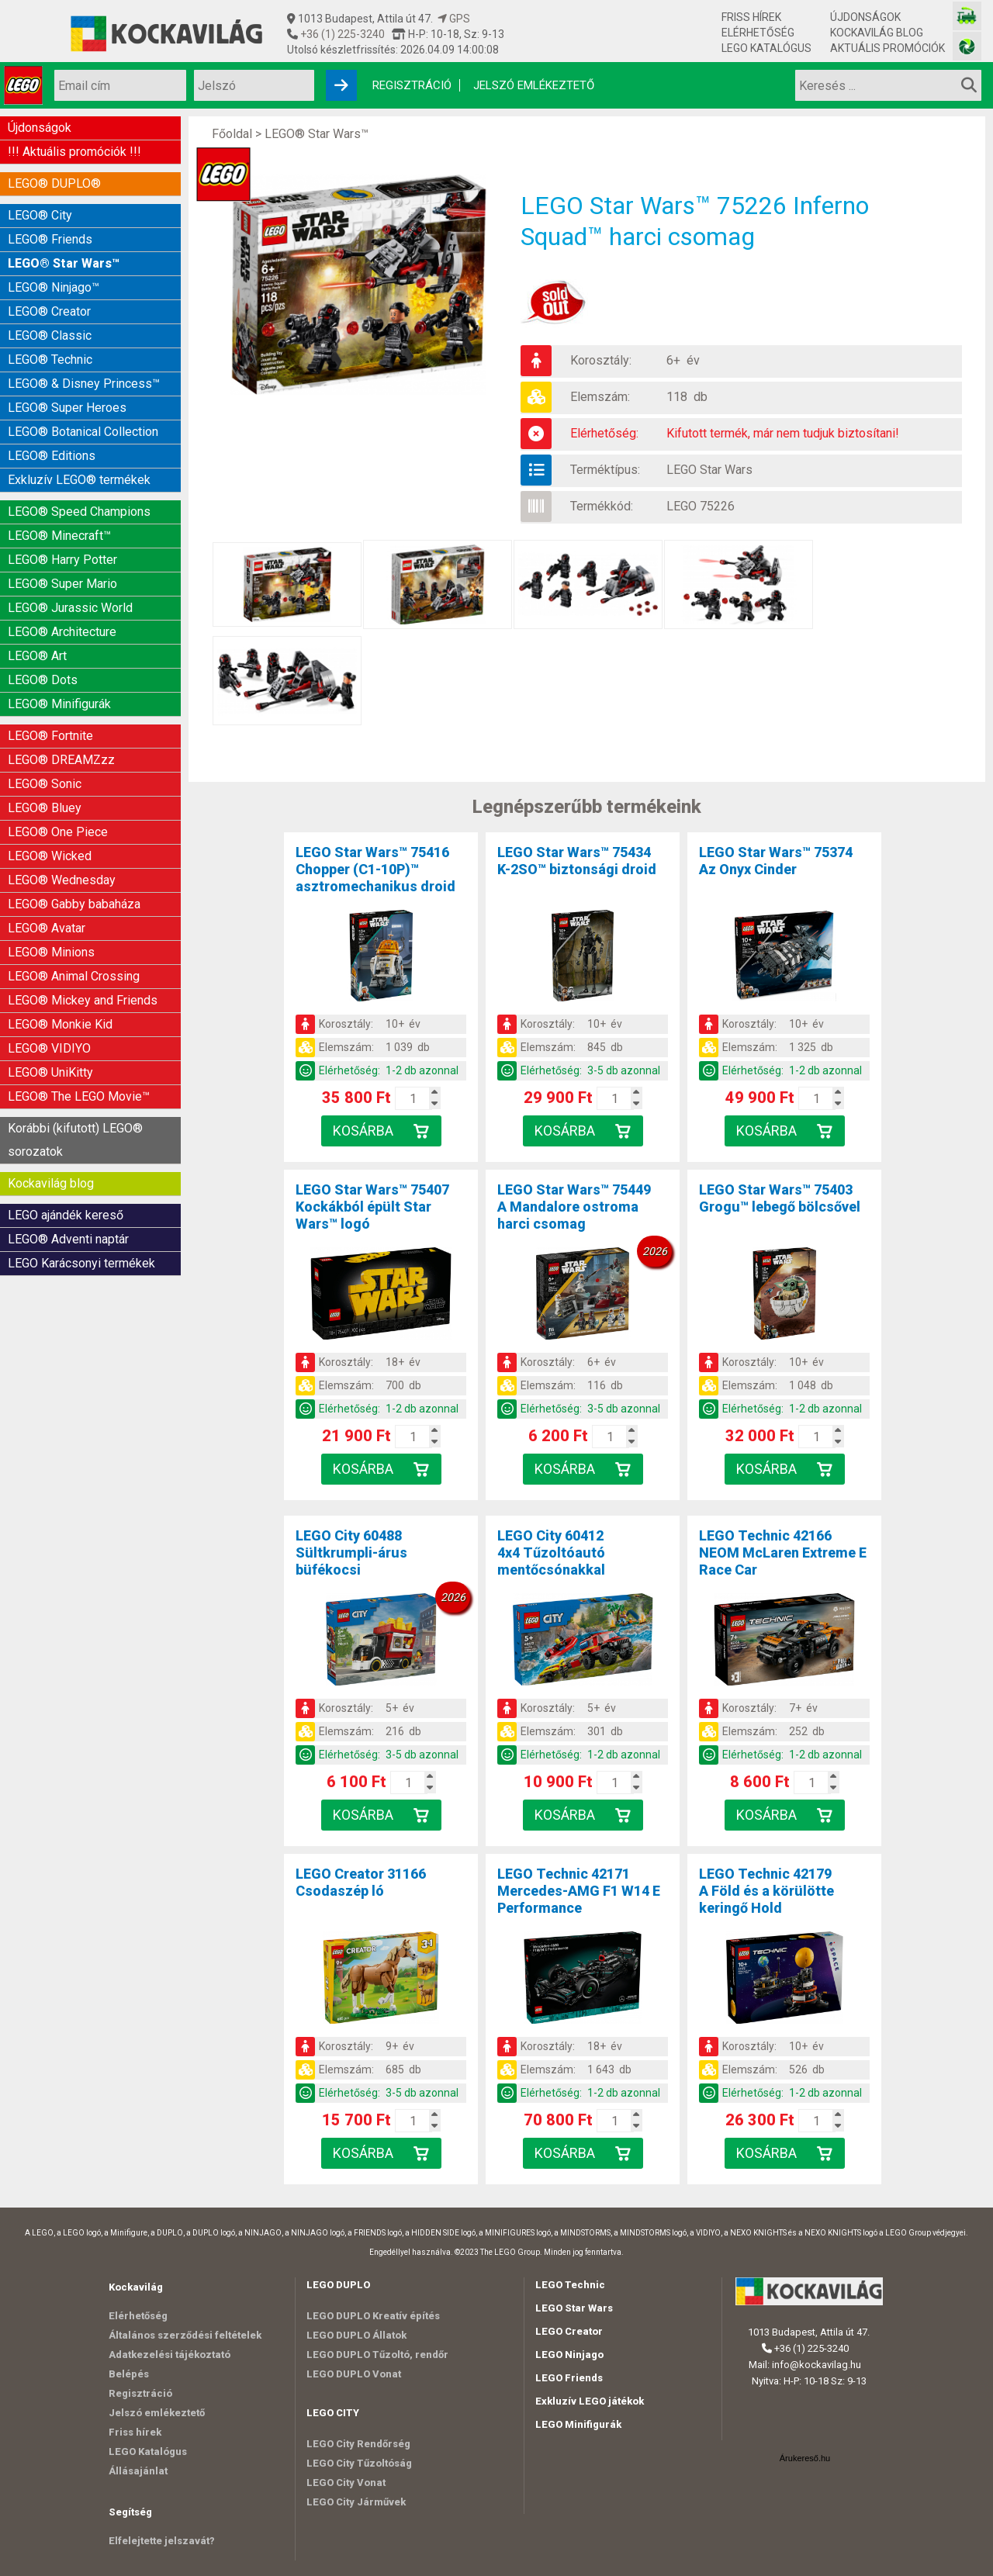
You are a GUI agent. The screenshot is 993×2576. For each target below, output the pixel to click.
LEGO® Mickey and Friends (82, 1000)
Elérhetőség (757, 32)
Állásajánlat (138, 2471)
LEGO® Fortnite (50, 735)
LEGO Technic (570, 2285)
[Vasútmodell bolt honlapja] (967, 16)
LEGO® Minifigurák (59, 704)
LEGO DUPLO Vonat (353, 2374)
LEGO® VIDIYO (49, 1048)
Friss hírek (751, 17)
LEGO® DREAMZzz (61, 759)
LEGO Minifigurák (578, 2424)
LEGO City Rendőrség (358, 2444)
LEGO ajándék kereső (65, 1215)
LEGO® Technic (50, 359)
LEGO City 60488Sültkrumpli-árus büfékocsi (351, 1552)
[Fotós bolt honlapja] (967, 46)
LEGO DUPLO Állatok (356, 2335)
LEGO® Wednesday (62, 880)
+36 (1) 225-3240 (341, 34)
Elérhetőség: (604, 433)
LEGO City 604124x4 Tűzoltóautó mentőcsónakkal (551, 1552)
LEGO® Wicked (50, 856)
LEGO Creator (569, 2331)
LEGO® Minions (51, 952)
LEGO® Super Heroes (67, 407)
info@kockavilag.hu (816, 2364)
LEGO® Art (37, 655)
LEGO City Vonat (346, 2482)
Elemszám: (600, 396)
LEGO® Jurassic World (70, 607)
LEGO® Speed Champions (79, 511)
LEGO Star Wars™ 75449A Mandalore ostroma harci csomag (574, 1206)
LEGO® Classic (50, 335)
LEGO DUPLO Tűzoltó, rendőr (377, 2354)
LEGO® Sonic (44, 783)
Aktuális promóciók (887, 48)
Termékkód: (601, 506)
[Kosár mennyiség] (413, 1098)
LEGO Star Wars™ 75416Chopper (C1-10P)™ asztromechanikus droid (375, 869)
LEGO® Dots (43, 680)
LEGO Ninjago (569, 2354)
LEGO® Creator (49, 311)
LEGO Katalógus (766, 48)
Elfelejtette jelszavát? (162, 2541)
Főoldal (232, 133)
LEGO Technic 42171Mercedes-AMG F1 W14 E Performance (578, 1890)
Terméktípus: (605, 469)
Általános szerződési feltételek (185, 2335)
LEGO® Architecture (62, 631)
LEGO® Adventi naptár (68, 1239)
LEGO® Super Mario (62, 583)
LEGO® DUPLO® (54, 183)
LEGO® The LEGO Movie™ (79, 1096)
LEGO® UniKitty (50, 1072)
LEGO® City (40, 215)
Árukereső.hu (805, 2458)
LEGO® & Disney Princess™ (84, 383)
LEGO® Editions (51, 455)
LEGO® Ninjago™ (53, 287)
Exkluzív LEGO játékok (589, 2401)
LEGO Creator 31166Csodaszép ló (361, 1882)
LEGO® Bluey (44, 807)
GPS (454, 18)
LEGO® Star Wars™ (63, 263)
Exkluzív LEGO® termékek (79, 479)
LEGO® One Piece (58, 832)
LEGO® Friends (50, 239)
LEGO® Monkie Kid (60, 1024)
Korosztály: (600, 360)
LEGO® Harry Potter (62, 559)
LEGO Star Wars (709, 469)
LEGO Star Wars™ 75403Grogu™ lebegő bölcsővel (779, 1198)
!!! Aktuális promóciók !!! (74, 151)
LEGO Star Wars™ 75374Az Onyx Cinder (776, 860)
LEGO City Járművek (356, 2502)
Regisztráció (412, 85)
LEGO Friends (569, 2378)
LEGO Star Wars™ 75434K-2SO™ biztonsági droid (576, 860)
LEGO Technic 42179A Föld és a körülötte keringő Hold (766, 1890)
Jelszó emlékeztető (533, 85)
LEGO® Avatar (46, 928)
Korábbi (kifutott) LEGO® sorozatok (75, 1140)
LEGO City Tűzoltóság (359, 2463)
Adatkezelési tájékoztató (169, 2354)
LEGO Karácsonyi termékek (81, 1263)
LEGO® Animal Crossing (74, 976)
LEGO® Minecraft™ (59, 535)
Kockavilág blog (876, 32)
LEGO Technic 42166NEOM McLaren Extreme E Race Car (783, 1552)
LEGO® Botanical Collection (83, 431)
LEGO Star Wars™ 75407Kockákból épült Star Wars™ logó (372, 1206)
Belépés (129, 2374)
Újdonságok (865, 17)
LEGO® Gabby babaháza (74, 904)
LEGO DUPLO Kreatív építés (373, 2316)
